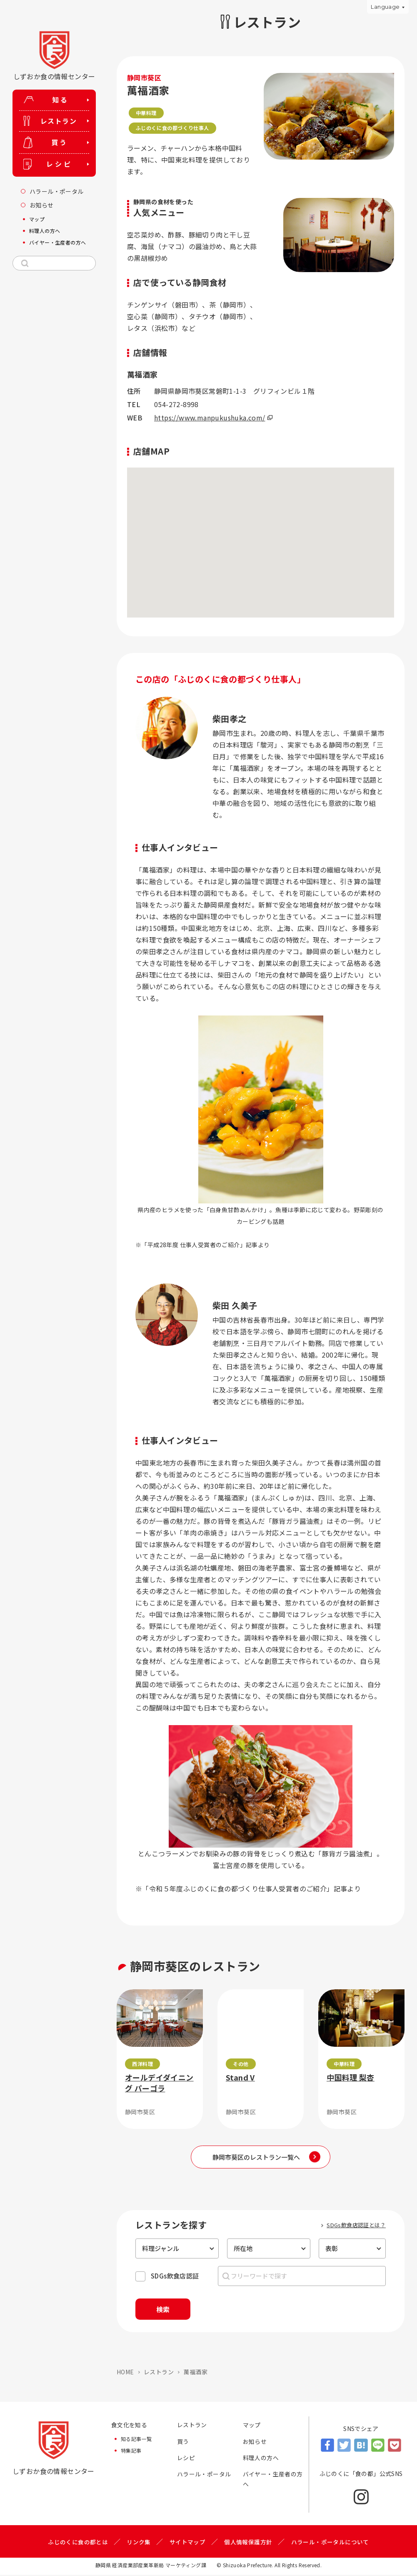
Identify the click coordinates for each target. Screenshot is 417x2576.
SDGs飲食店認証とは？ (356, 2225)
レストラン (159, 2373)
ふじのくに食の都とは (78, 2543)
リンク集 (139, 2543)
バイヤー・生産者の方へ (273, 2480)
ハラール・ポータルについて (330, 2543)
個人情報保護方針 (248, 2543)
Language (385, 6)
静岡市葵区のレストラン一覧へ (256, 2157)
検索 (165, 2310)
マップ (252, 2426)
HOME (125, 2373)
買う (183, 2442)
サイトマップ (187, 2543)
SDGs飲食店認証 (175, 2275)
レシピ (186, 2459)
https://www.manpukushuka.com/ (209, 418)
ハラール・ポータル (204, 2475)
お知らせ (255, 2442)
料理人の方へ (261, 2459)
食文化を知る (129, 2426)
